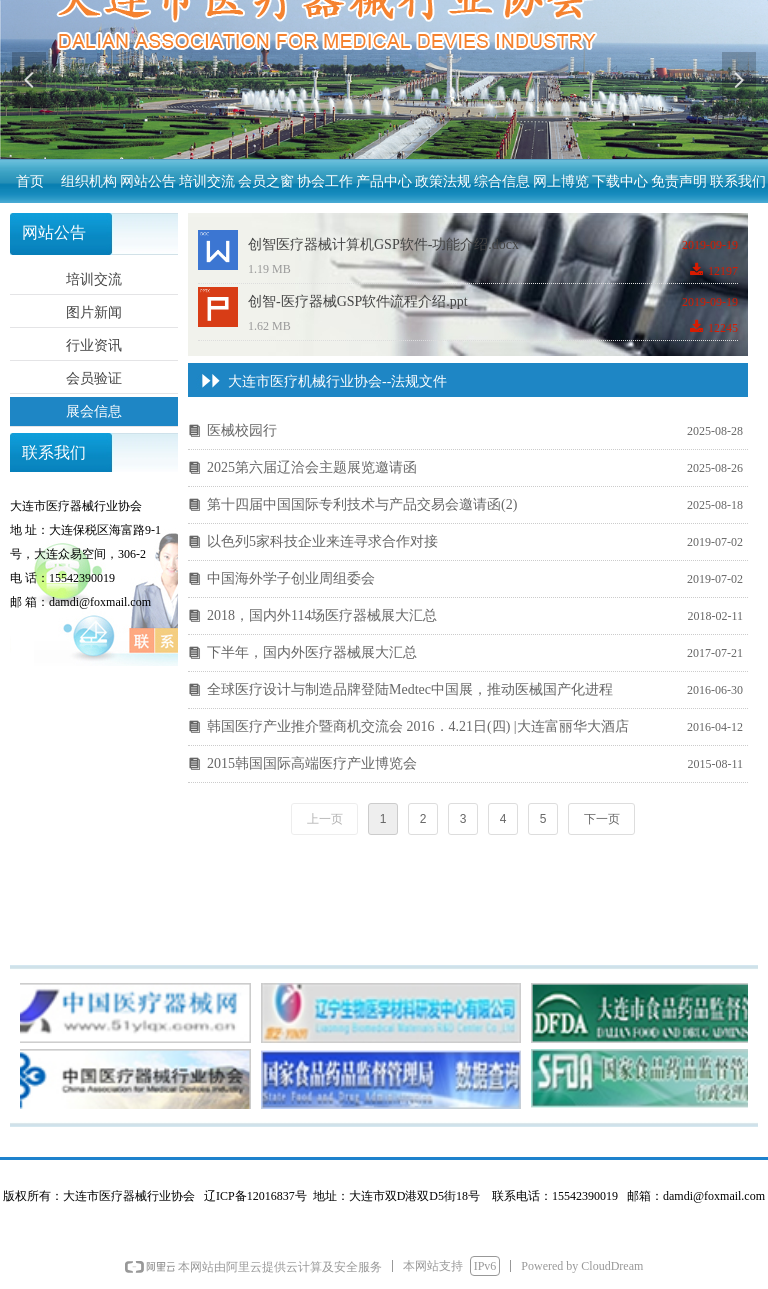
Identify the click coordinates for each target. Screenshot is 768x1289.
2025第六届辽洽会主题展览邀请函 (312, 467)
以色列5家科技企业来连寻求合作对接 (322, 541)
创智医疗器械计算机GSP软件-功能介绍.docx (383, 244)
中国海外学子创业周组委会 (291, 578)
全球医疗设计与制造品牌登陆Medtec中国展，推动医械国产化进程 (410, 689)
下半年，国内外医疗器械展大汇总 (312, 652)
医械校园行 (242, 430)
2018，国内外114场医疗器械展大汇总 (322, 615)
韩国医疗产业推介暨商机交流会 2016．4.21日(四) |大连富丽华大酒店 (418, 726)
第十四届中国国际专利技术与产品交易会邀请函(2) (362, 504)
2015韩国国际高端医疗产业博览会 (312, 763)
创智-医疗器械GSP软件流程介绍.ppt (358, 301)
